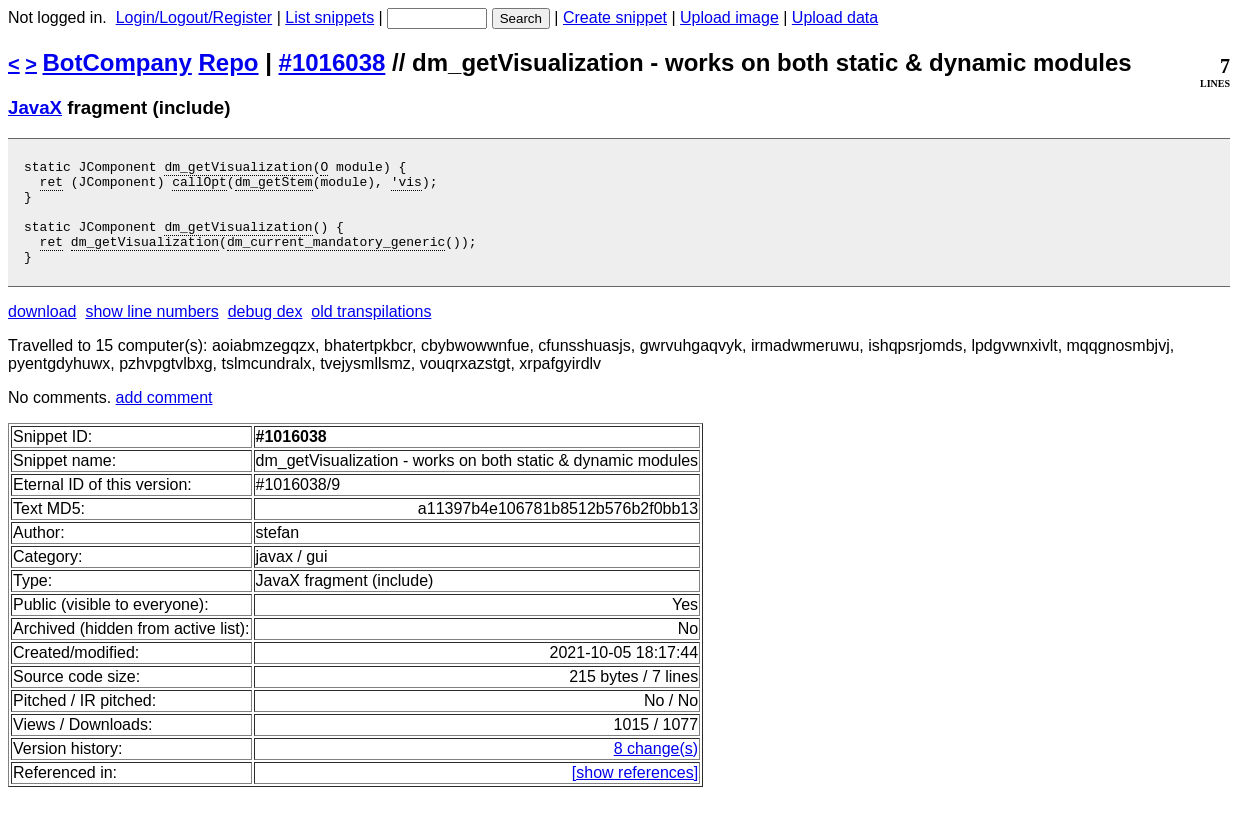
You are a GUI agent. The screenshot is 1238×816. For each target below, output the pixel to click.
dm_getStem (274, 187)
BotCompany (117, 62)
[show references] (635, 793)
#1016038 (332, 62)
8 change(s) (656, 769)
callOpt (199, 187)
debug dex (265, 332)
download (42, 332)
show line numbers (151, 332)
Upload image (729, 17)
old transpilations (371, 332)
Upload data (835, 17)
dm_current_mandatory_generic (336, 259)
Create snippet (615, 17)
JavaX (35, 107)
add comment (164, 418)
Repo (229, 62)
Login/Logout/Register (194, 17)
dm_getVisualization (238, 169)
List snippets (329, 17)
